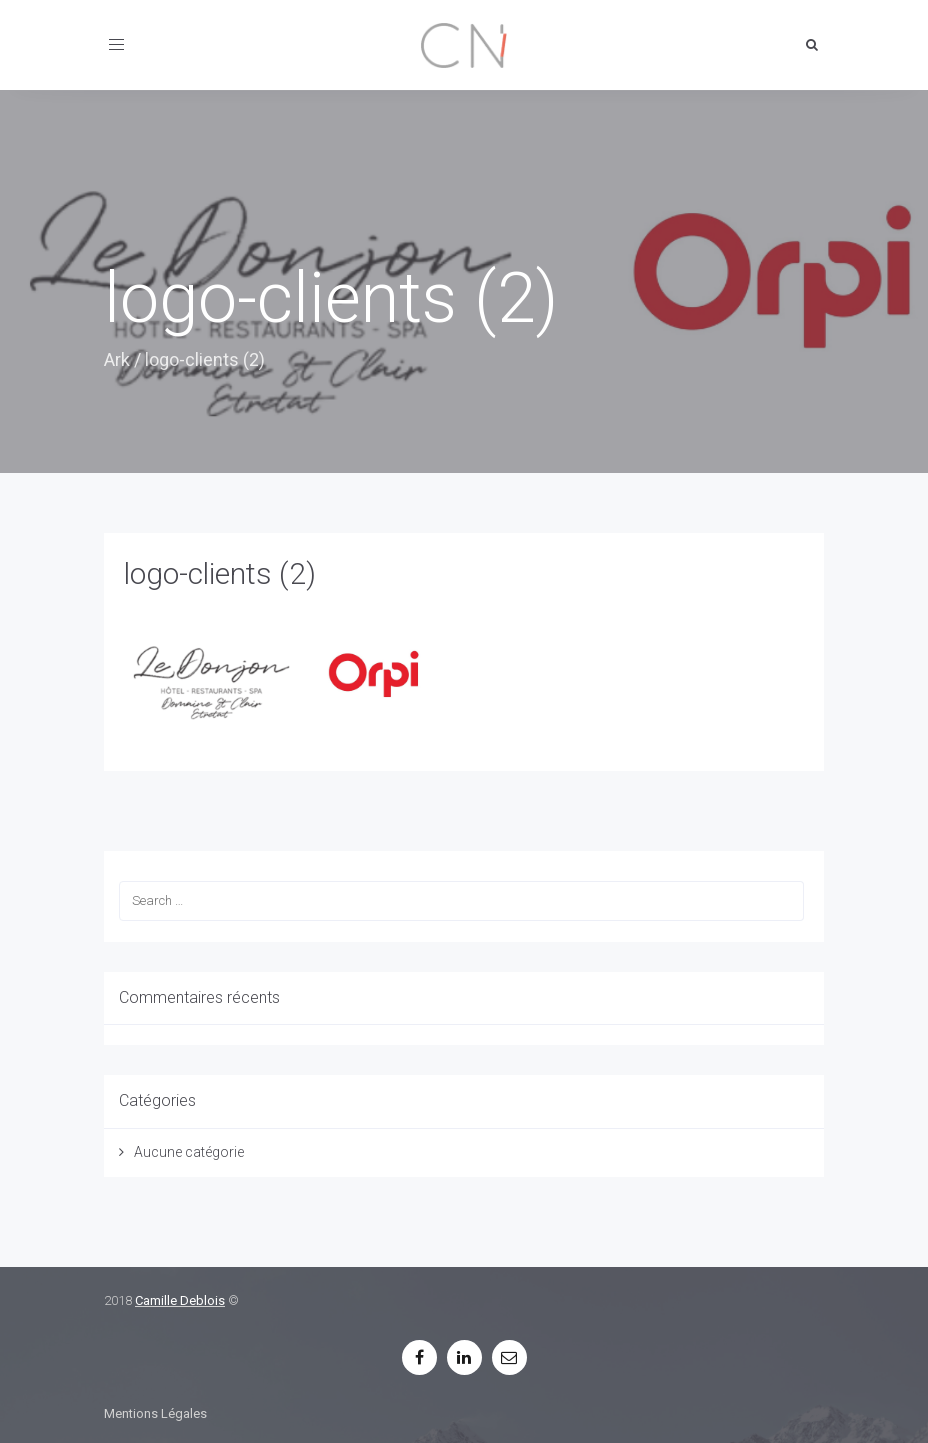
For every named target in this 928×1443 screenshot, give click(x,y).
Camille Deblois (180, 1300)
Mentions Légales (155, 1413)
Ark (117, 359)
